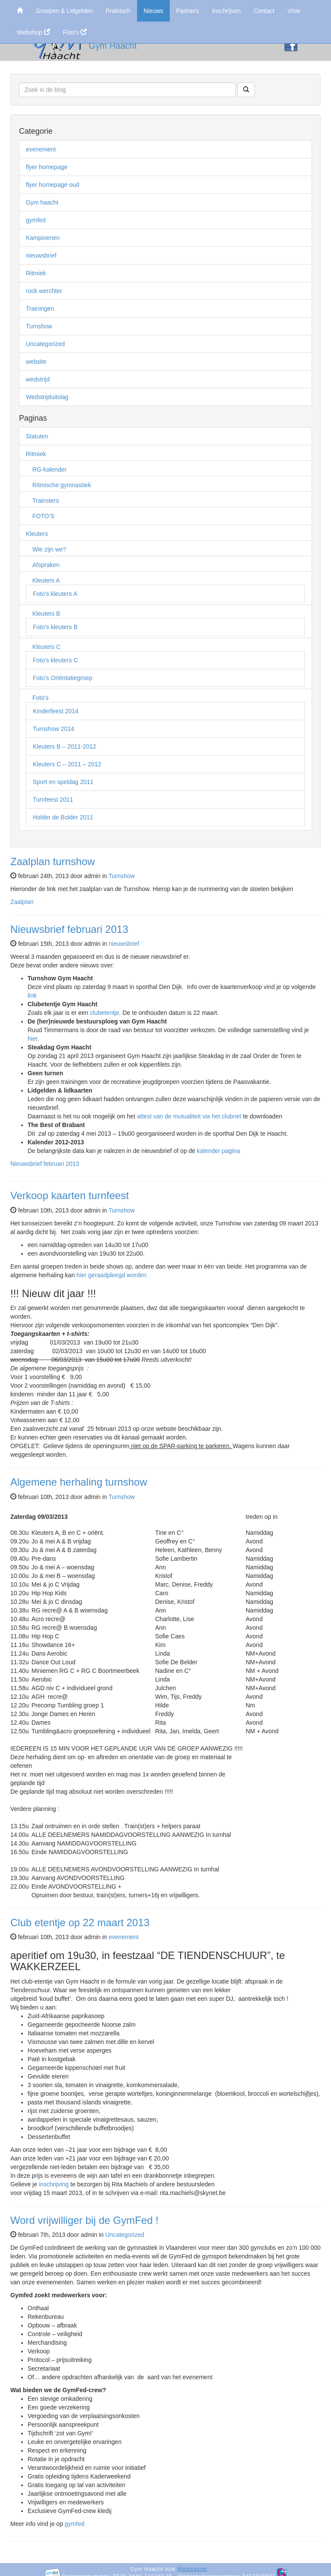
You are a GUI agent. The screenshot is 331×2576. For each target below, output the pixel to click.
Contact (264, 10)
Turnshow (39, 326)
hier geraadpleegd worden (111, 1275)
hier (32, 1038)
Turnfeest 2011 (53, 799)
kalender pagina (218, 1150)
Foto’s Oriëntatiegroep (62, 677)
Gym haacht (42, 202)
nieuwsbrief (41, 255)
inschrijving (54, 2184)
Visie (293, 10)
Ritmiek (36, 273)
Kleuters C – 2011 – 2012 (67, 764)
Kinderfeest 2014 (55, 711)
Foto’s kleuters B (55, 627)
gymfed (36, 220)
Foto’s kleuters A (55, 593)
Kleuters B (46, 613)
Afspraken (45, 564)
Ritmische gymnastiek (61, 485)
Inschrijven (226, 10)
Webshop (33, 32)
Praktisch (118, 10)
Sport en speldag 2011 (63, 781)
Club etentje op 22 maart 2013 (80, 1922)
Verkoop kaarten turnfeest (69, 1195)
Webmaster (192, 2569)
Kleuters (37, 533)
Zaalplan (22, 901)
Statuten (37, 436)
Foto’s (40, 697)
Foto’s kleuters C (55, 660)
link (32, 995)
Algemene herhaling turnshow (78, 1482)
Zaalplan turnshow (52, 861)
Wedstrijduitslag (47, 397)
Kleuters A (46, 580)
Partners (187, 10)
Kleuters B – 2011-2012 (64, 746)
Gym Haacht (113, 45)
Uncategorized (45, 343)
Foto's (75, 32)
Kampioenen (43, 237)
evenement (41, 149)
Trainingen (40, 308)
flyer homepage (47, 167)
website (36, 361)
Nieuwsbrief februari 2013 (69, 929)
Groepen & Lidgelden (64, 10)
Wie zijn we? (49, 549)
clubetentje (104, 1012)
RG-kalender (49, 469)
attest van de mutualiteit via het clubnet (190, 1116)
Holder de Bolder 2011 (63, 817)
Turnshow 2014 (53, 728)
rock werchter (44, 290)
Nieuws (153, 10)
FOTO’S (43, 516)
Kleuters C (46, 646)
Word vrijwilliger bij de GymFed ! (84, 2220)
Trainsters (45, 500)
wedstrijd (38, 379)
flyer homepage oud (52, 184)
